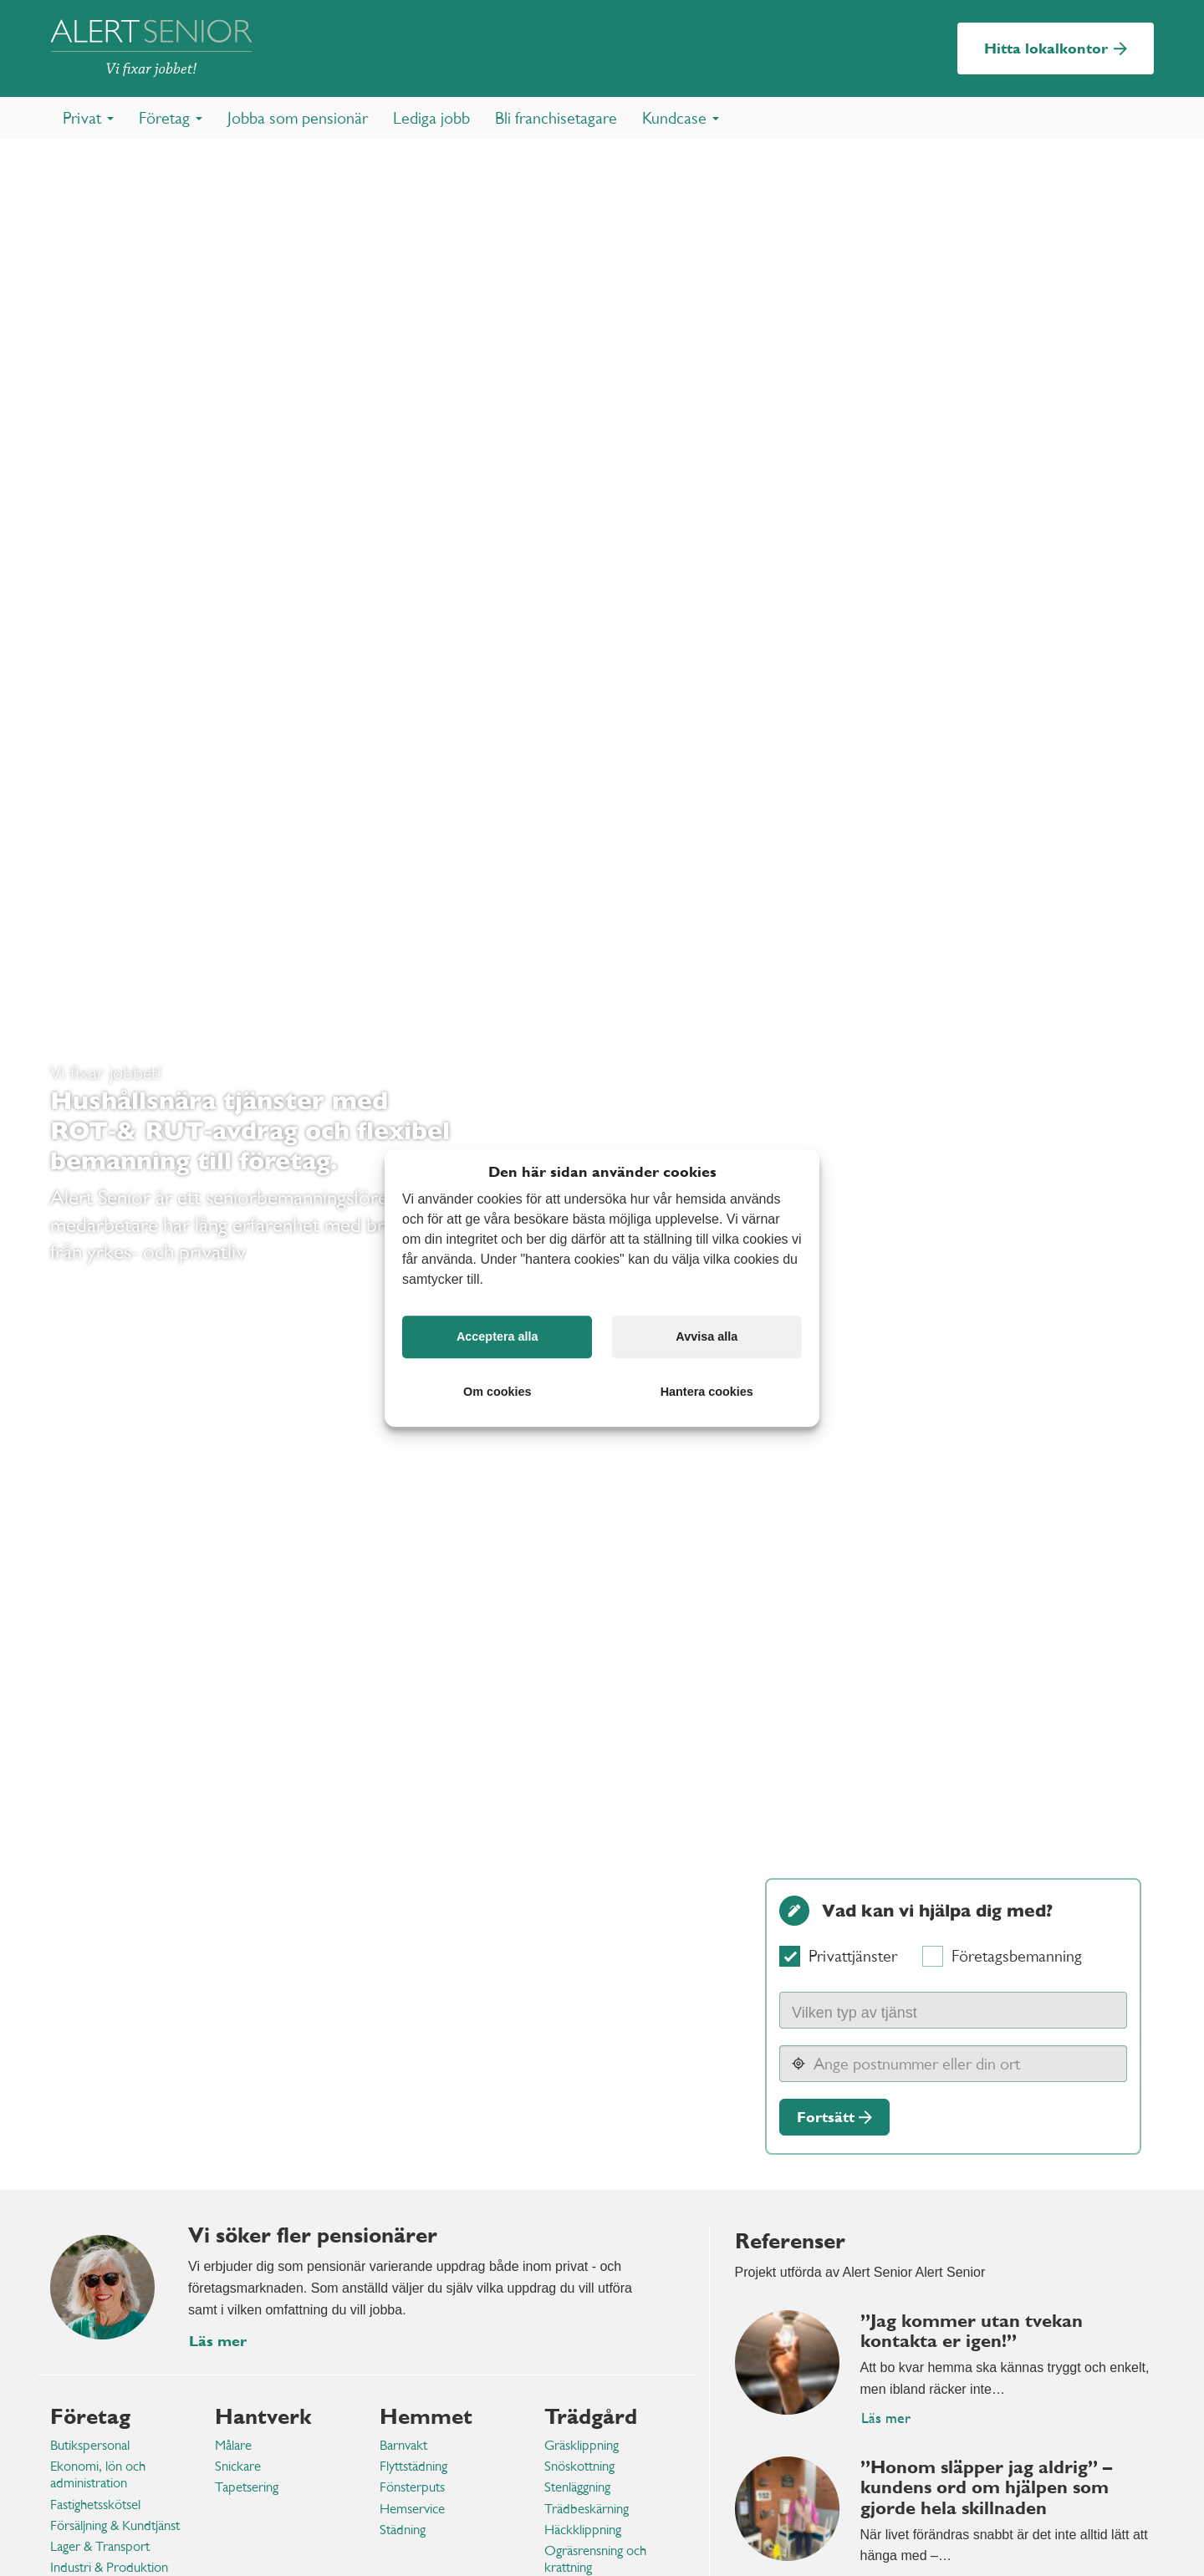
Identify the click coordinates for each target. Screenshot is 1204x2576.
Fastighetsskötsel (95, 2504)
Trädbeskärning (586, 2509)
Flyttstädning (413, 2466)
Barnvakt (403, 2445)
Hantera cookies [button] (707, 1391)
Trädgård (590, 2416)
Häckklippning (582, 2530)
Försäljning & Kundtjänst (115, 2525)
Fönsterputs (412, 2487)
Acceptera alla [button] (497, 1336)
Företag (90, 2416)
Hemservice (412, 2509)
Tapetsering (246, 2487)
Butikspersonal (90, 2445)
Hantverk (263, 2416)
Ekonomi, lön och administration (97, 2474)
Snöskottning (579, 2466)
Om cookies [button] (497, 1391)
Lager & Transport (100, 2546)
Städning (403, 2530)
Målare (233, 2445)
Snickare (238, 2466)
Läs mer (886, 2417)
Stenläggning (577, 2487)
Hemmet (426, 2416)
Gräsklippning (581, 2445)
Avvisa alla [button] (706, 1336)
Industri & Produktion (109, 2567)
